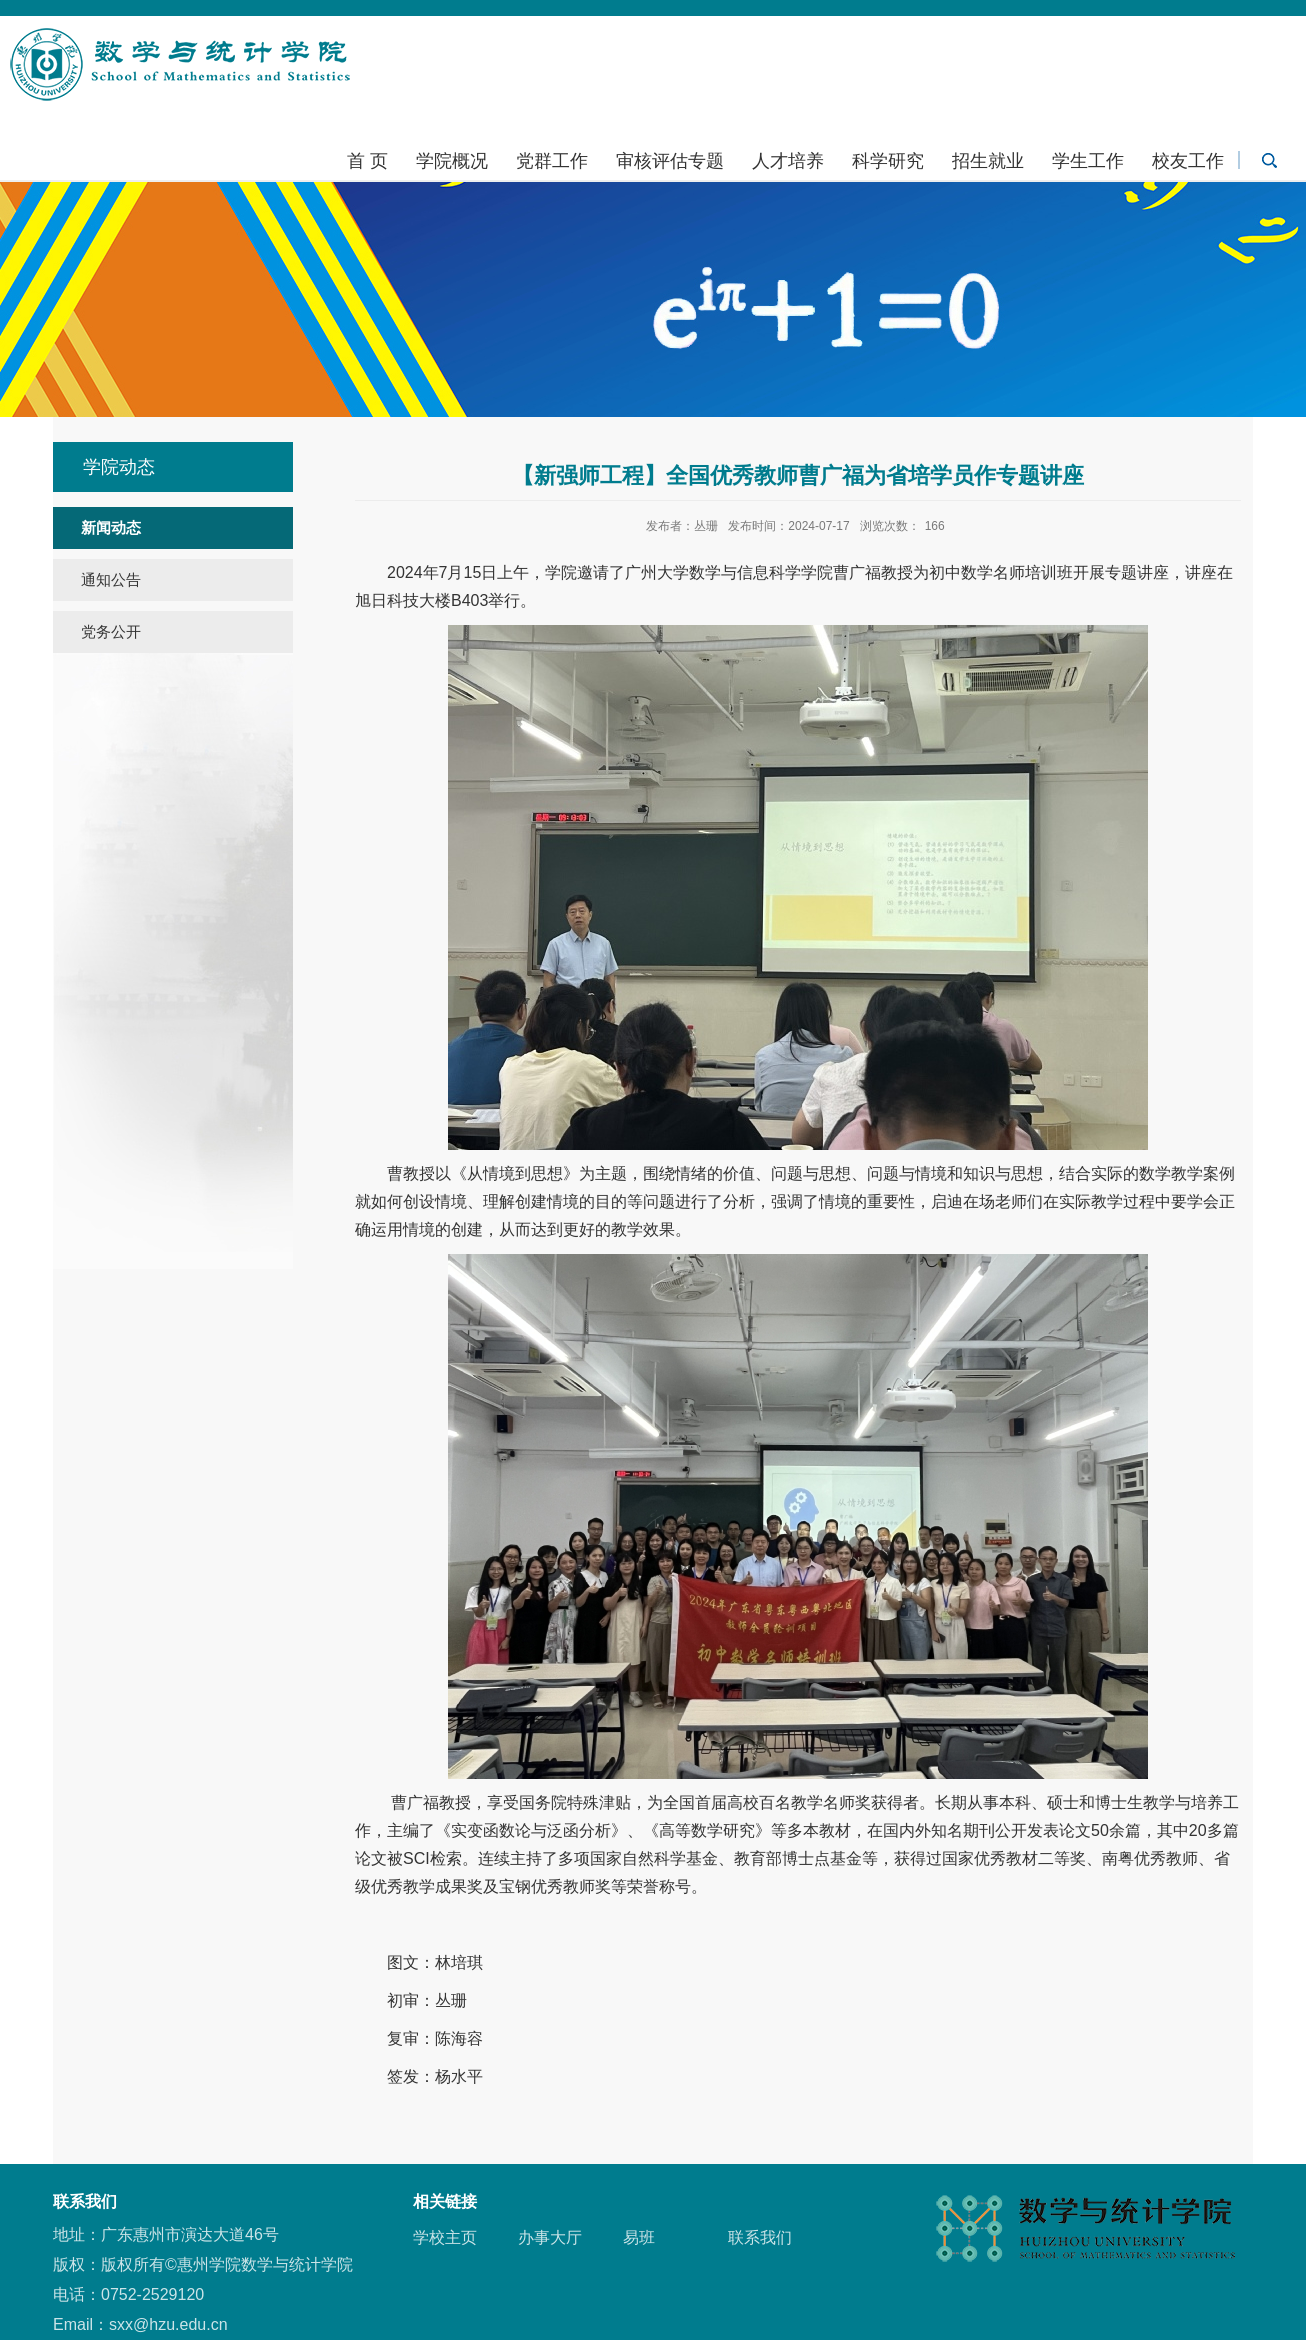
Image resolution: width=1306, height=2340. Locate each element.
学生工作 (1088, 161)
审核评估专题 (670, 161)
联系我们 (760, 2237)
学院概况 (452, 161)
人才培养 (788, 161)
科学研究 (888, 161)
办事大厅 (550, 2237)
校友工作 (1188, 161)
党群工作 (552, 161)
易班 (639, 2237)
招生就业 (988, 161)
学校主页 (445, 2237)
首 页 (367, 161)
